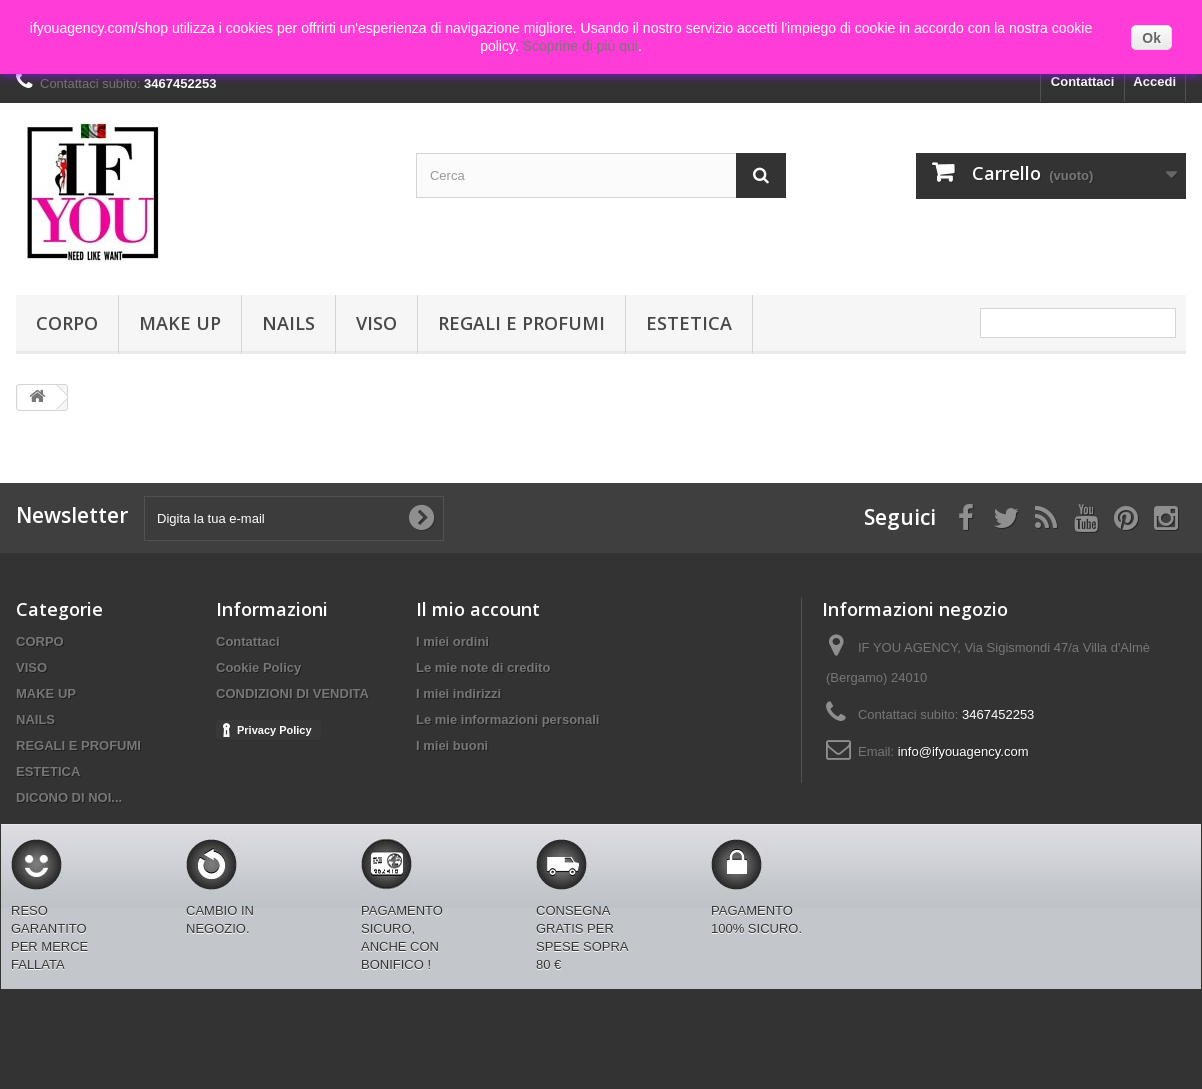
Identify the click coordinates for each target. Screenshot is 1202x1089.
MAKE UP (180, 323)
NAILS (288, 323)
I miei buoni (452, 745)
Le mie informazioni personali (507, 719)
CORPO (67, 323)
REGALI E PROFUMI (521, 323)
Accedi (1154, 81)
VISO (376, 323)
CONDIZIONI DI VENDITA (292, 693)
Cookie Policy (258, 667)
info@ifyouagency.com (963, 751)
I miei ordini (452, 641)
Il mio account (478, 609)
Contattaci (1083, 81)
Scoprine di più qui (580, 46)
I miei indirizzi (458, 693)
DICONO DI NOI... (69, 797)
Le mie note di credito (483, 667)
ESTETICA (689, 323)
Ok (1151, 38)
